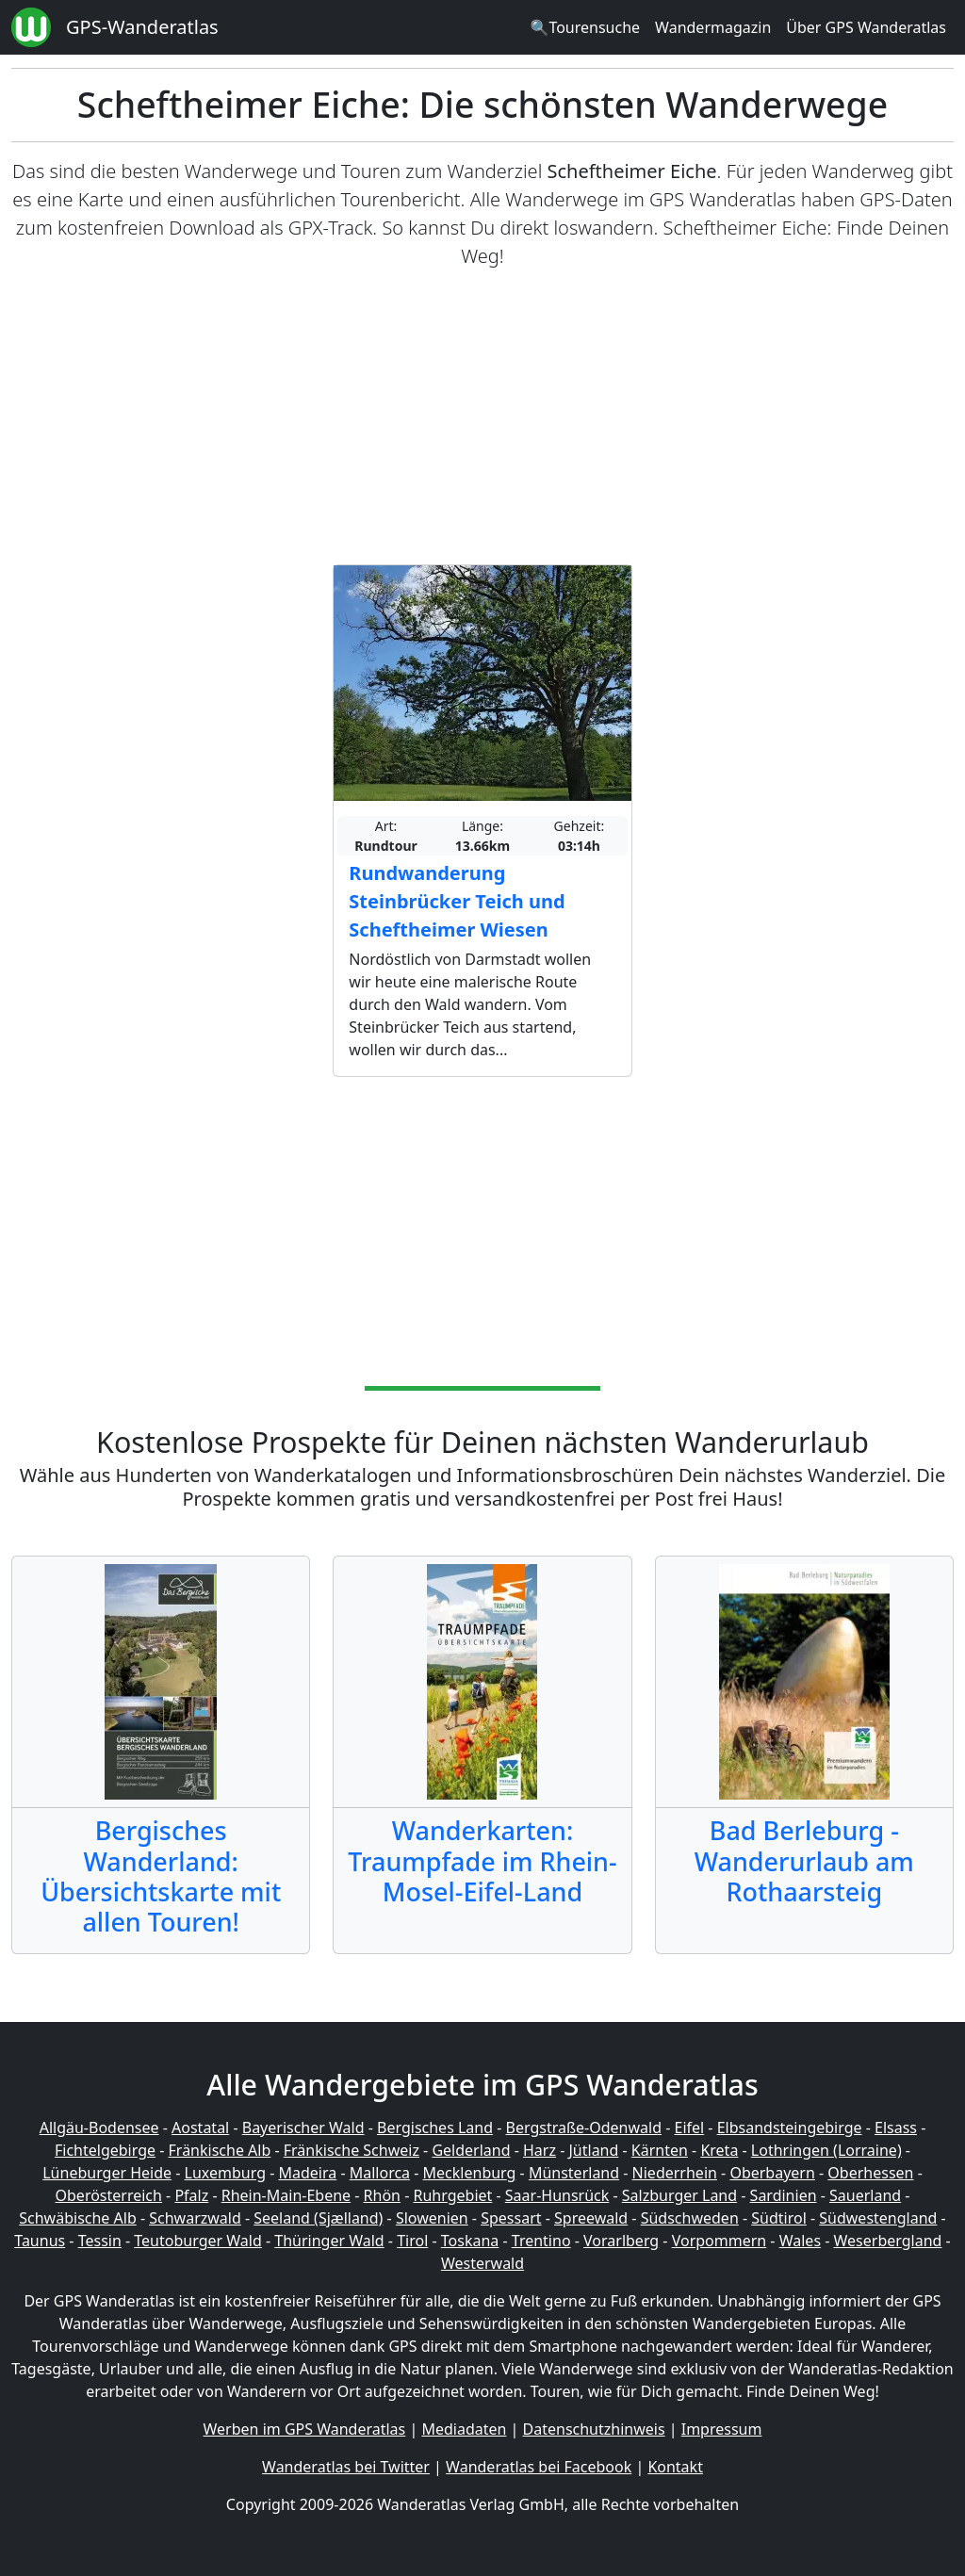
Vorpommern (719, 2240)
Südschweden (690, 2218)
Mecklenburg (469, 2172)
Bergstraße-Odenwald (584, 2127)
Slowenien (432, 2218)
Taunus (39, 2240)
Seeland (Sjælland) (318, 2218)
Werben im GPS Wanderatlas (305, 2429)
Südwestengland (878, 2218)
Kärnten (659, 2150)
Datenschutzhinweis (594, 2429)
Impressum (721, 2429)
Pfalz (191, 2195)
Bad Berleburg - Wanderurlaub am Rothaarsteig (804, 1861)
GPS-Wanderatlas (142, 27)
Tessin (100, 2240)
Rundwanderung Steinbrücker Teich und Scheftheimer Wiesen (456, 901)
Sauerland (865, 2195)
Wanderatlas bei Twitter (346, 2466)
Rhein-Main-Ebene (286, 2195)
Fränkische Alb (220, 2150)
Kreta (719, 2150)
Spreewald (591, 2218)
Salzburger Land (679, 2195)
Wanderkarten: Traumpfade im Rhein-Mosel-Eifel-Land (482, 1861)
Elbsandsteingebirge (789, 2127)
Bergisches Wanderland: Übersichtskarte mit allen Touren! (161, 1876)
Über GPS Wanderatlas (866, 27)
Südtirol (779, 2218)
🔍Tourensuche (585, 27)
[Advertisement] (482, 417)
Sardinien (783, 2195)
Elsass (896, 2127)
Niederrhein (674, 2172)
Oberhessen (870, 2172)
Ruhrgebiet (453, 2195)
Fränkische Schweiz (351, 2150)
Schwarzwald (195, 2218)
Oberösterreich (109, 2195)
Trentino (541, 2240)
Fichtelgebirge (105, 2150)
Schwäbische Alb (77, 2218)
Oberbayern (771, 2172)
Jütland (593, 2150)
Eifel (690, 2127)
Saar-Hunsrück (557, 2195)
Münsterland (574, 2172)
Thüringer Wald (329, 2240)
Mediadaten (463, 2429)
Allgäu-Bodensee (99, 2127)
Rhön (382, 2195)
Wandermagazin (713, 27)
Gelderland (471, 2150)
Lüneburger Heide (107, 2172)
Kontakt (675, 2466)
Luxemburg (225, 2172)
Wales (800, 2240)
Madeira (307, 2172)
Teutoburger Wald (197, 2240)
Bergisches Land (435, 2127)
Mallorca (380, 2172)
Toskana (470, 2240)
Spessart (511, 2218)
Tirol (412, 2240)
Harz (539, 2150)
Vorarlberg (621, 2240)
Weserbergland (888, 2240)
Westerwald (482, 2263)
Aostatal (200, 2127)
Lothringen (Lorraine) (826, 2150)
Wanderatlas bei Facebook (538, 2466)
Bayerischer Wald (303, 2127)
